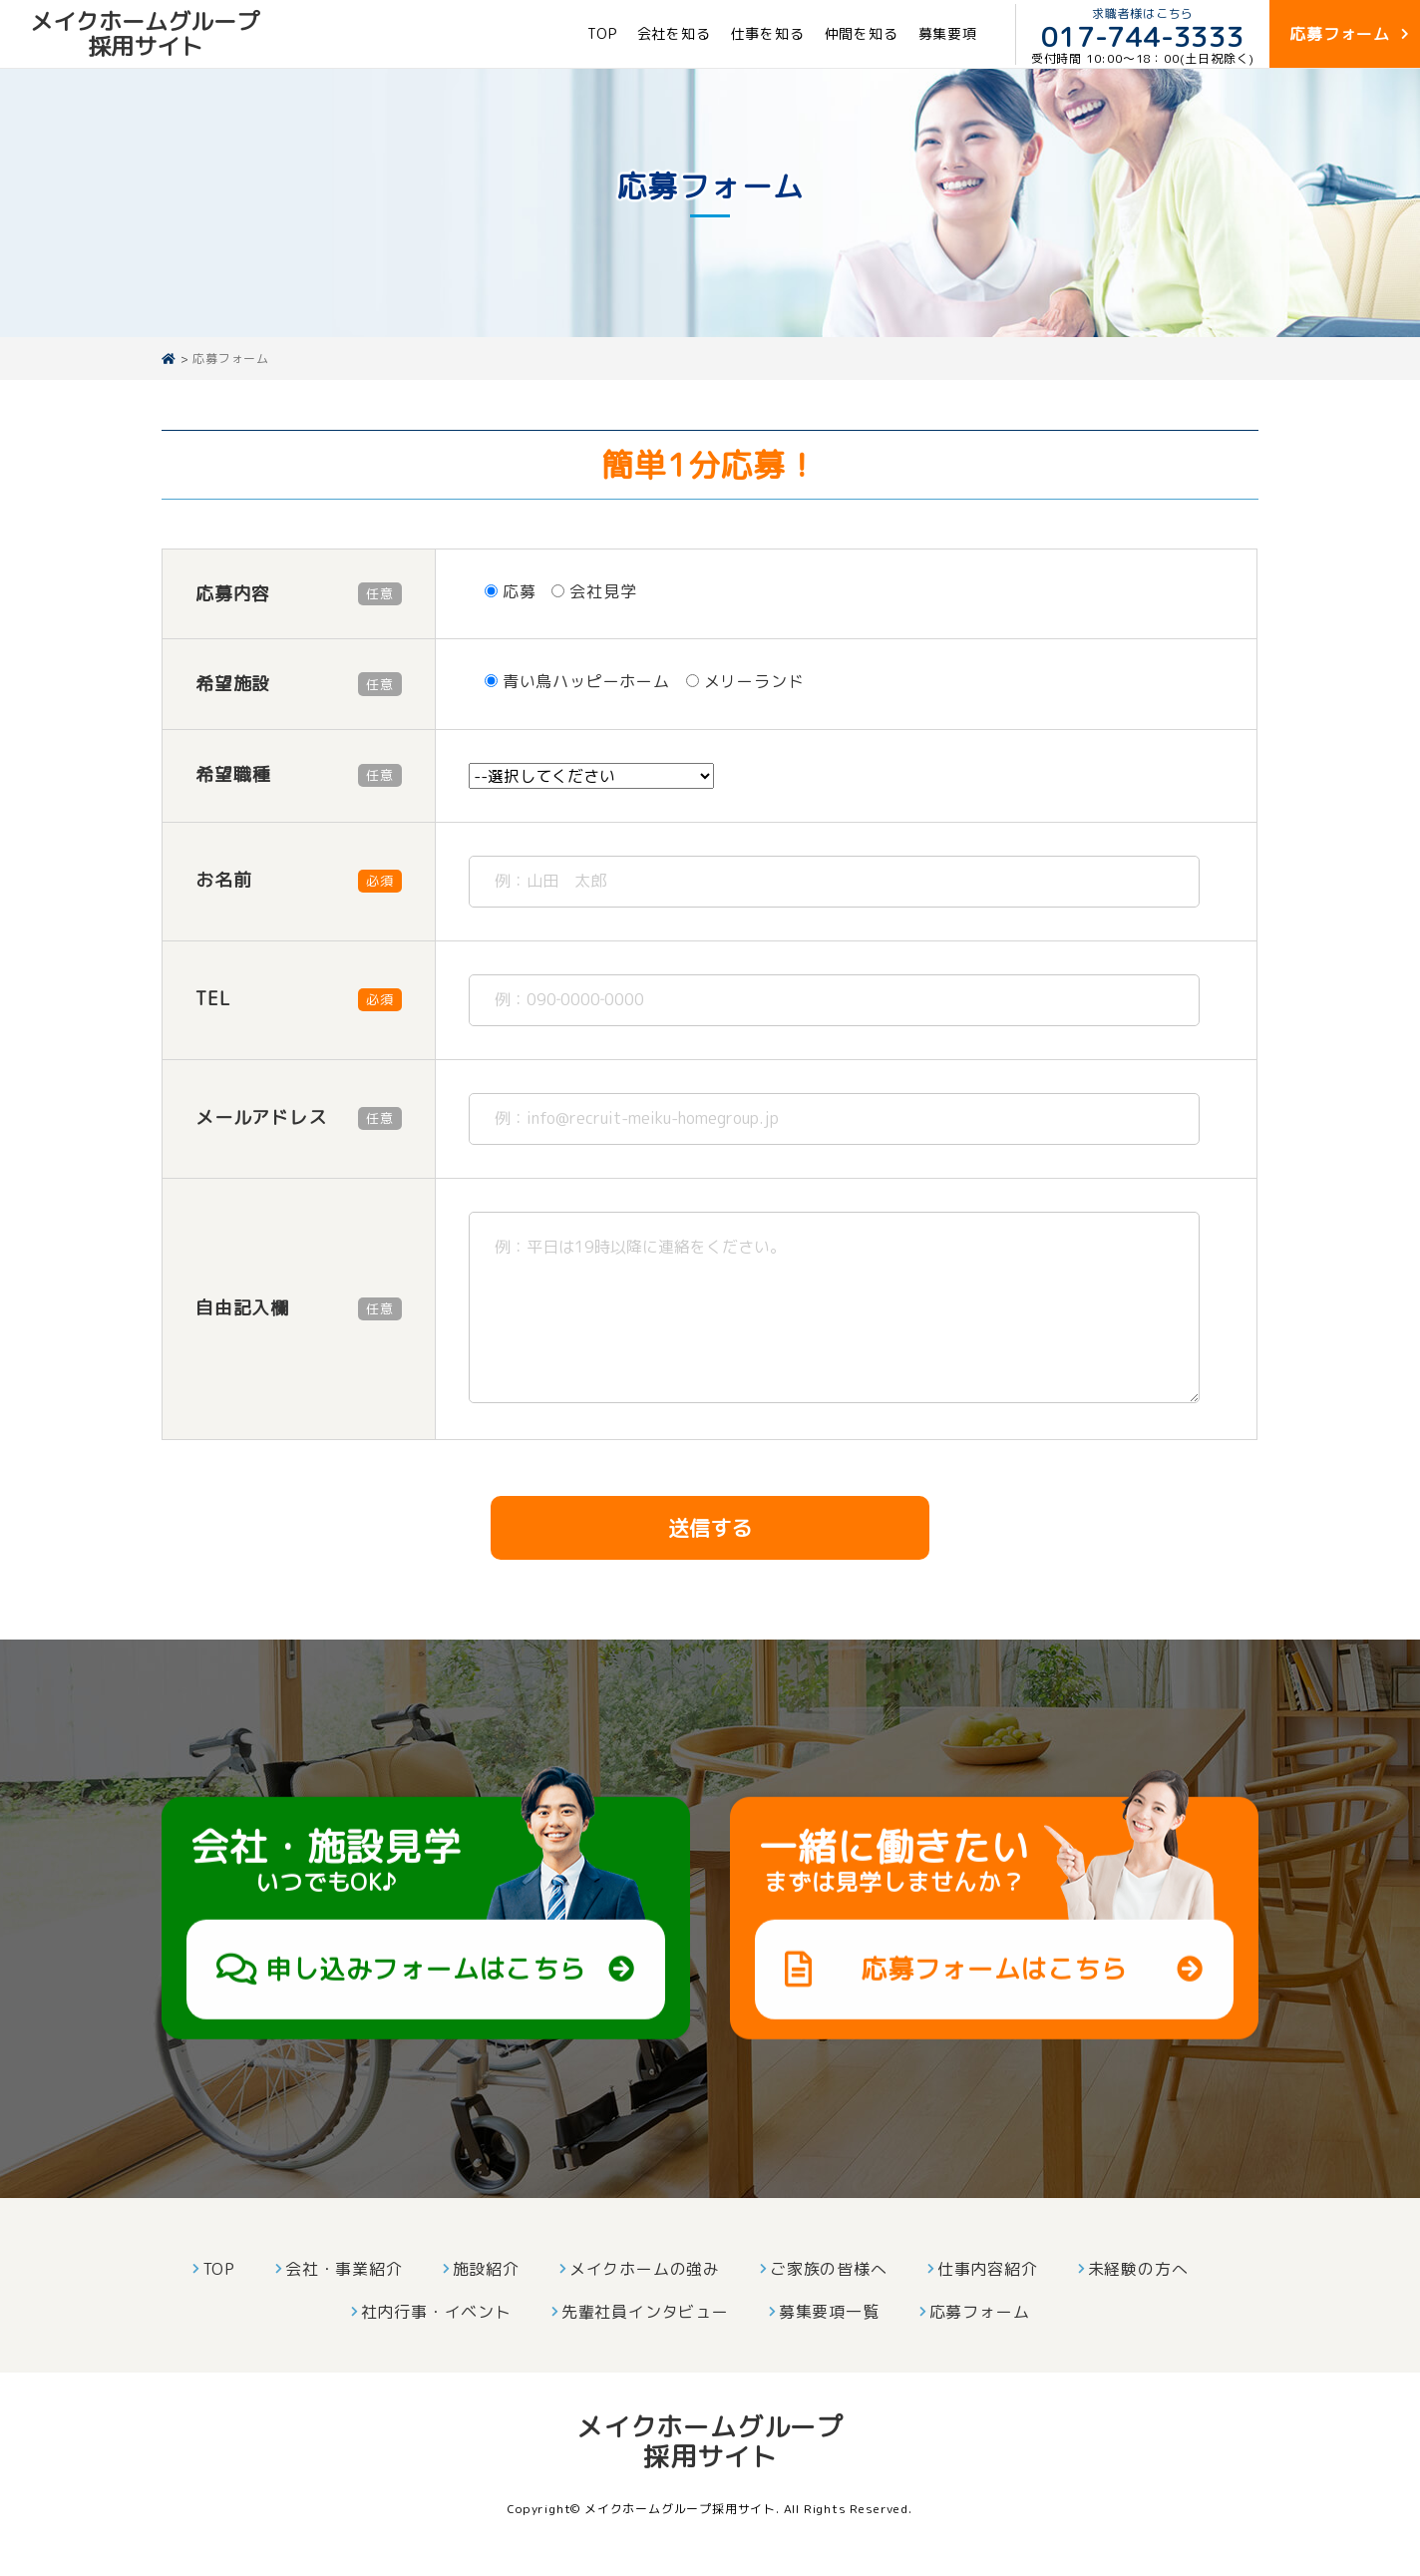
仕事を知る (768, 33)
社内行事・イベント (436, 2312)
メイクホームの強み (644, 2269)
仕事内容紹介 (987, 2269)
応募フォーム (979, 2312)
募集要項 (947, 33)
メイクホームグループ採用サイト (144, 33)
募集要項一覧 (829, 2312)
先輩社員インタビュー (645, 2312)
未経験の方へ (1138, 2269)
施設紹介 (486, 2269)
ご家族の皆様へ (829, 2269)
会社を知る (674, 33)
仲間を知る (861, 33)
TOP (601, 33)
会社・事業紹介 (344, 2269)
